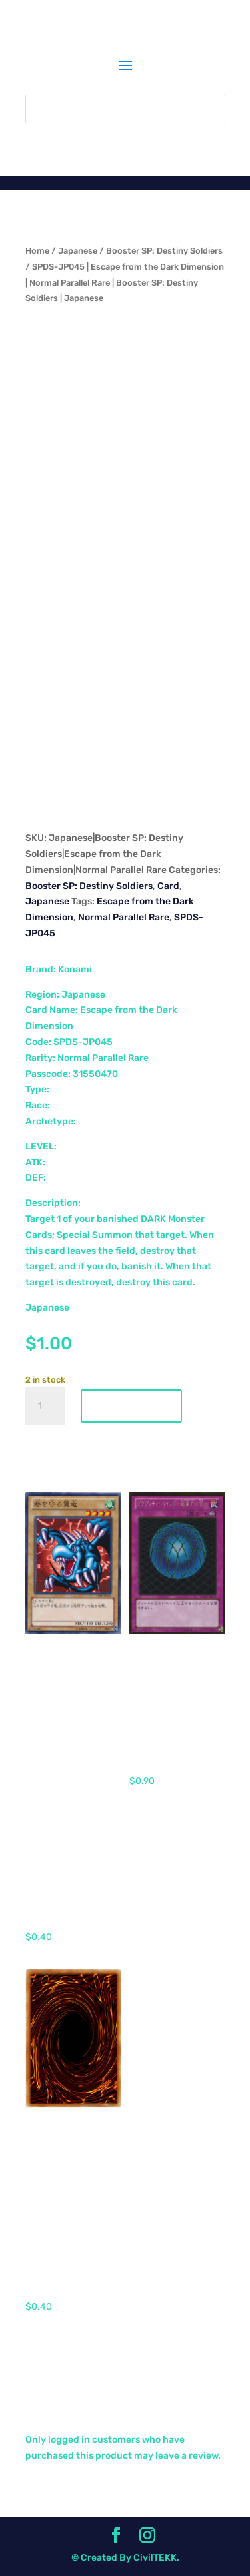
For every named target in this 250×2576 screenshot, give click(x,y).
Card (168, 886)
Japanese (77, 251)
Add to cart (131, 1406)
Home (37, 251)
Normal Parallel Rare (123, 917)
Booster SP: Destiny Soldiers (164, 251)
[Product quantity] (45, 1406)
